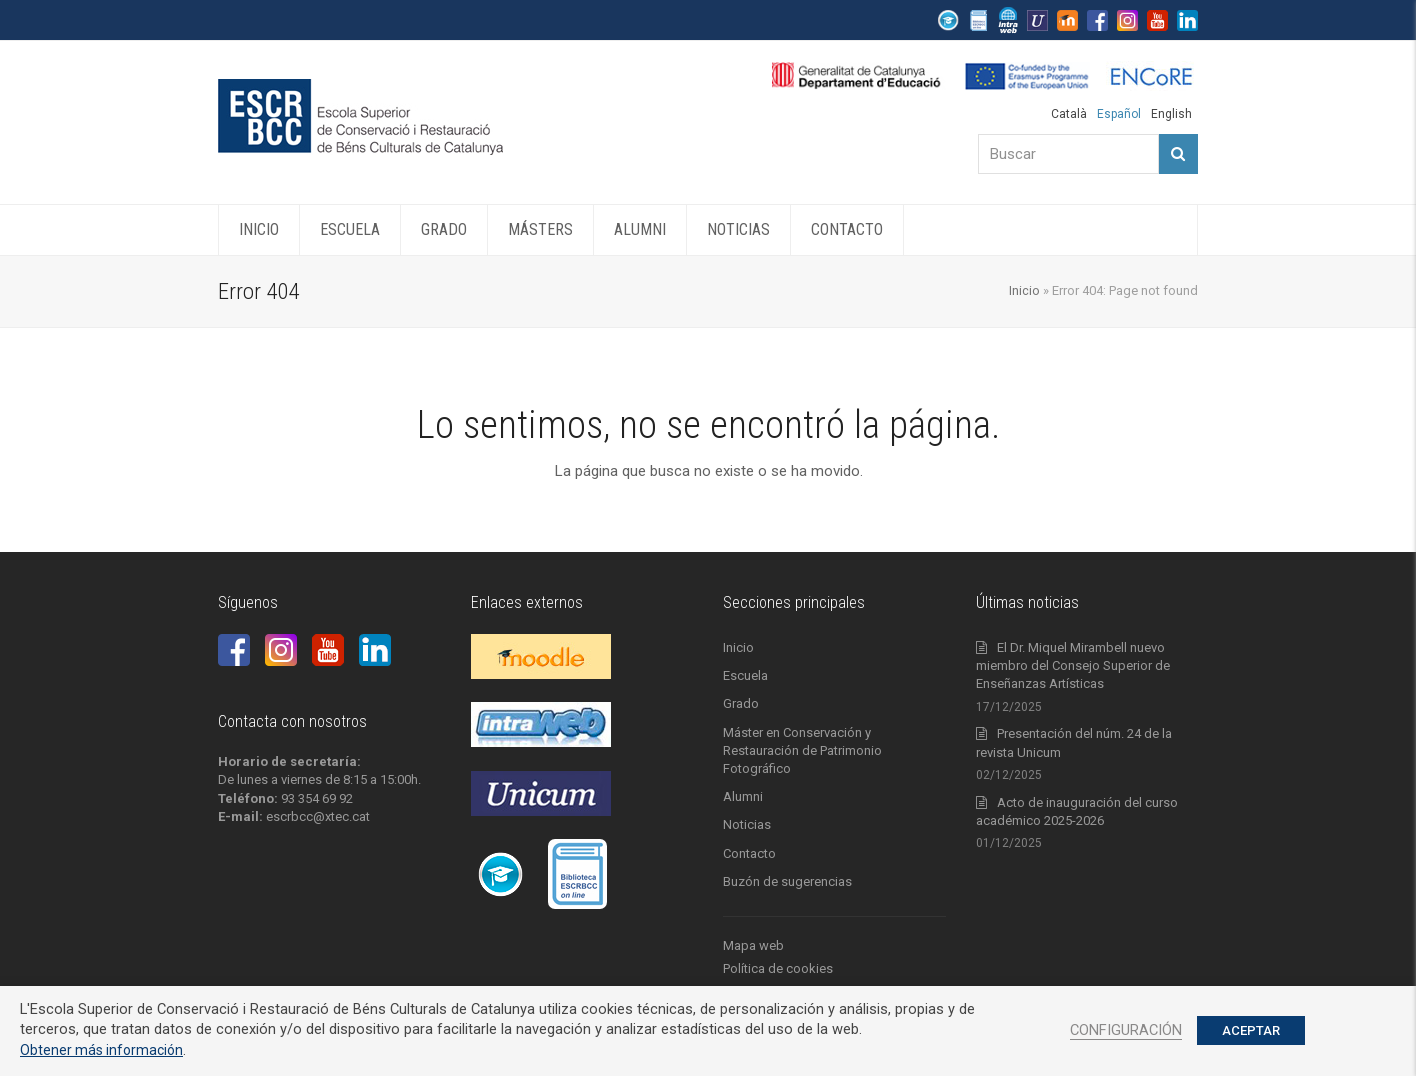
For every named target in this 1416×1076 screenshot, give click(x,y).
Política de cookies (778, 968)
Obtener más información (101, 1050)
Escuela (745, 675)
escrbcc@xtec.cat (318, 816)
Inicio (1024, 290)
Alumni (743, 796)
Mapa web (753, 945)
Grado (741, 703)
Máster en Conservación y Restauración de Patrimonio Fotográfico (802, 750)
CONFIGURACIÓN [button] (1126, 1030)
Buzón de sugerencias (787, 881)
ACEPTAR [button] (1251, 1030)
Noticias (747, 824)
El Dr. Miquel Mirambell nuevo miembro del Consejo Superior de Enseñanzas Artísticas (1073, 665)
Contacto (749, 853)
